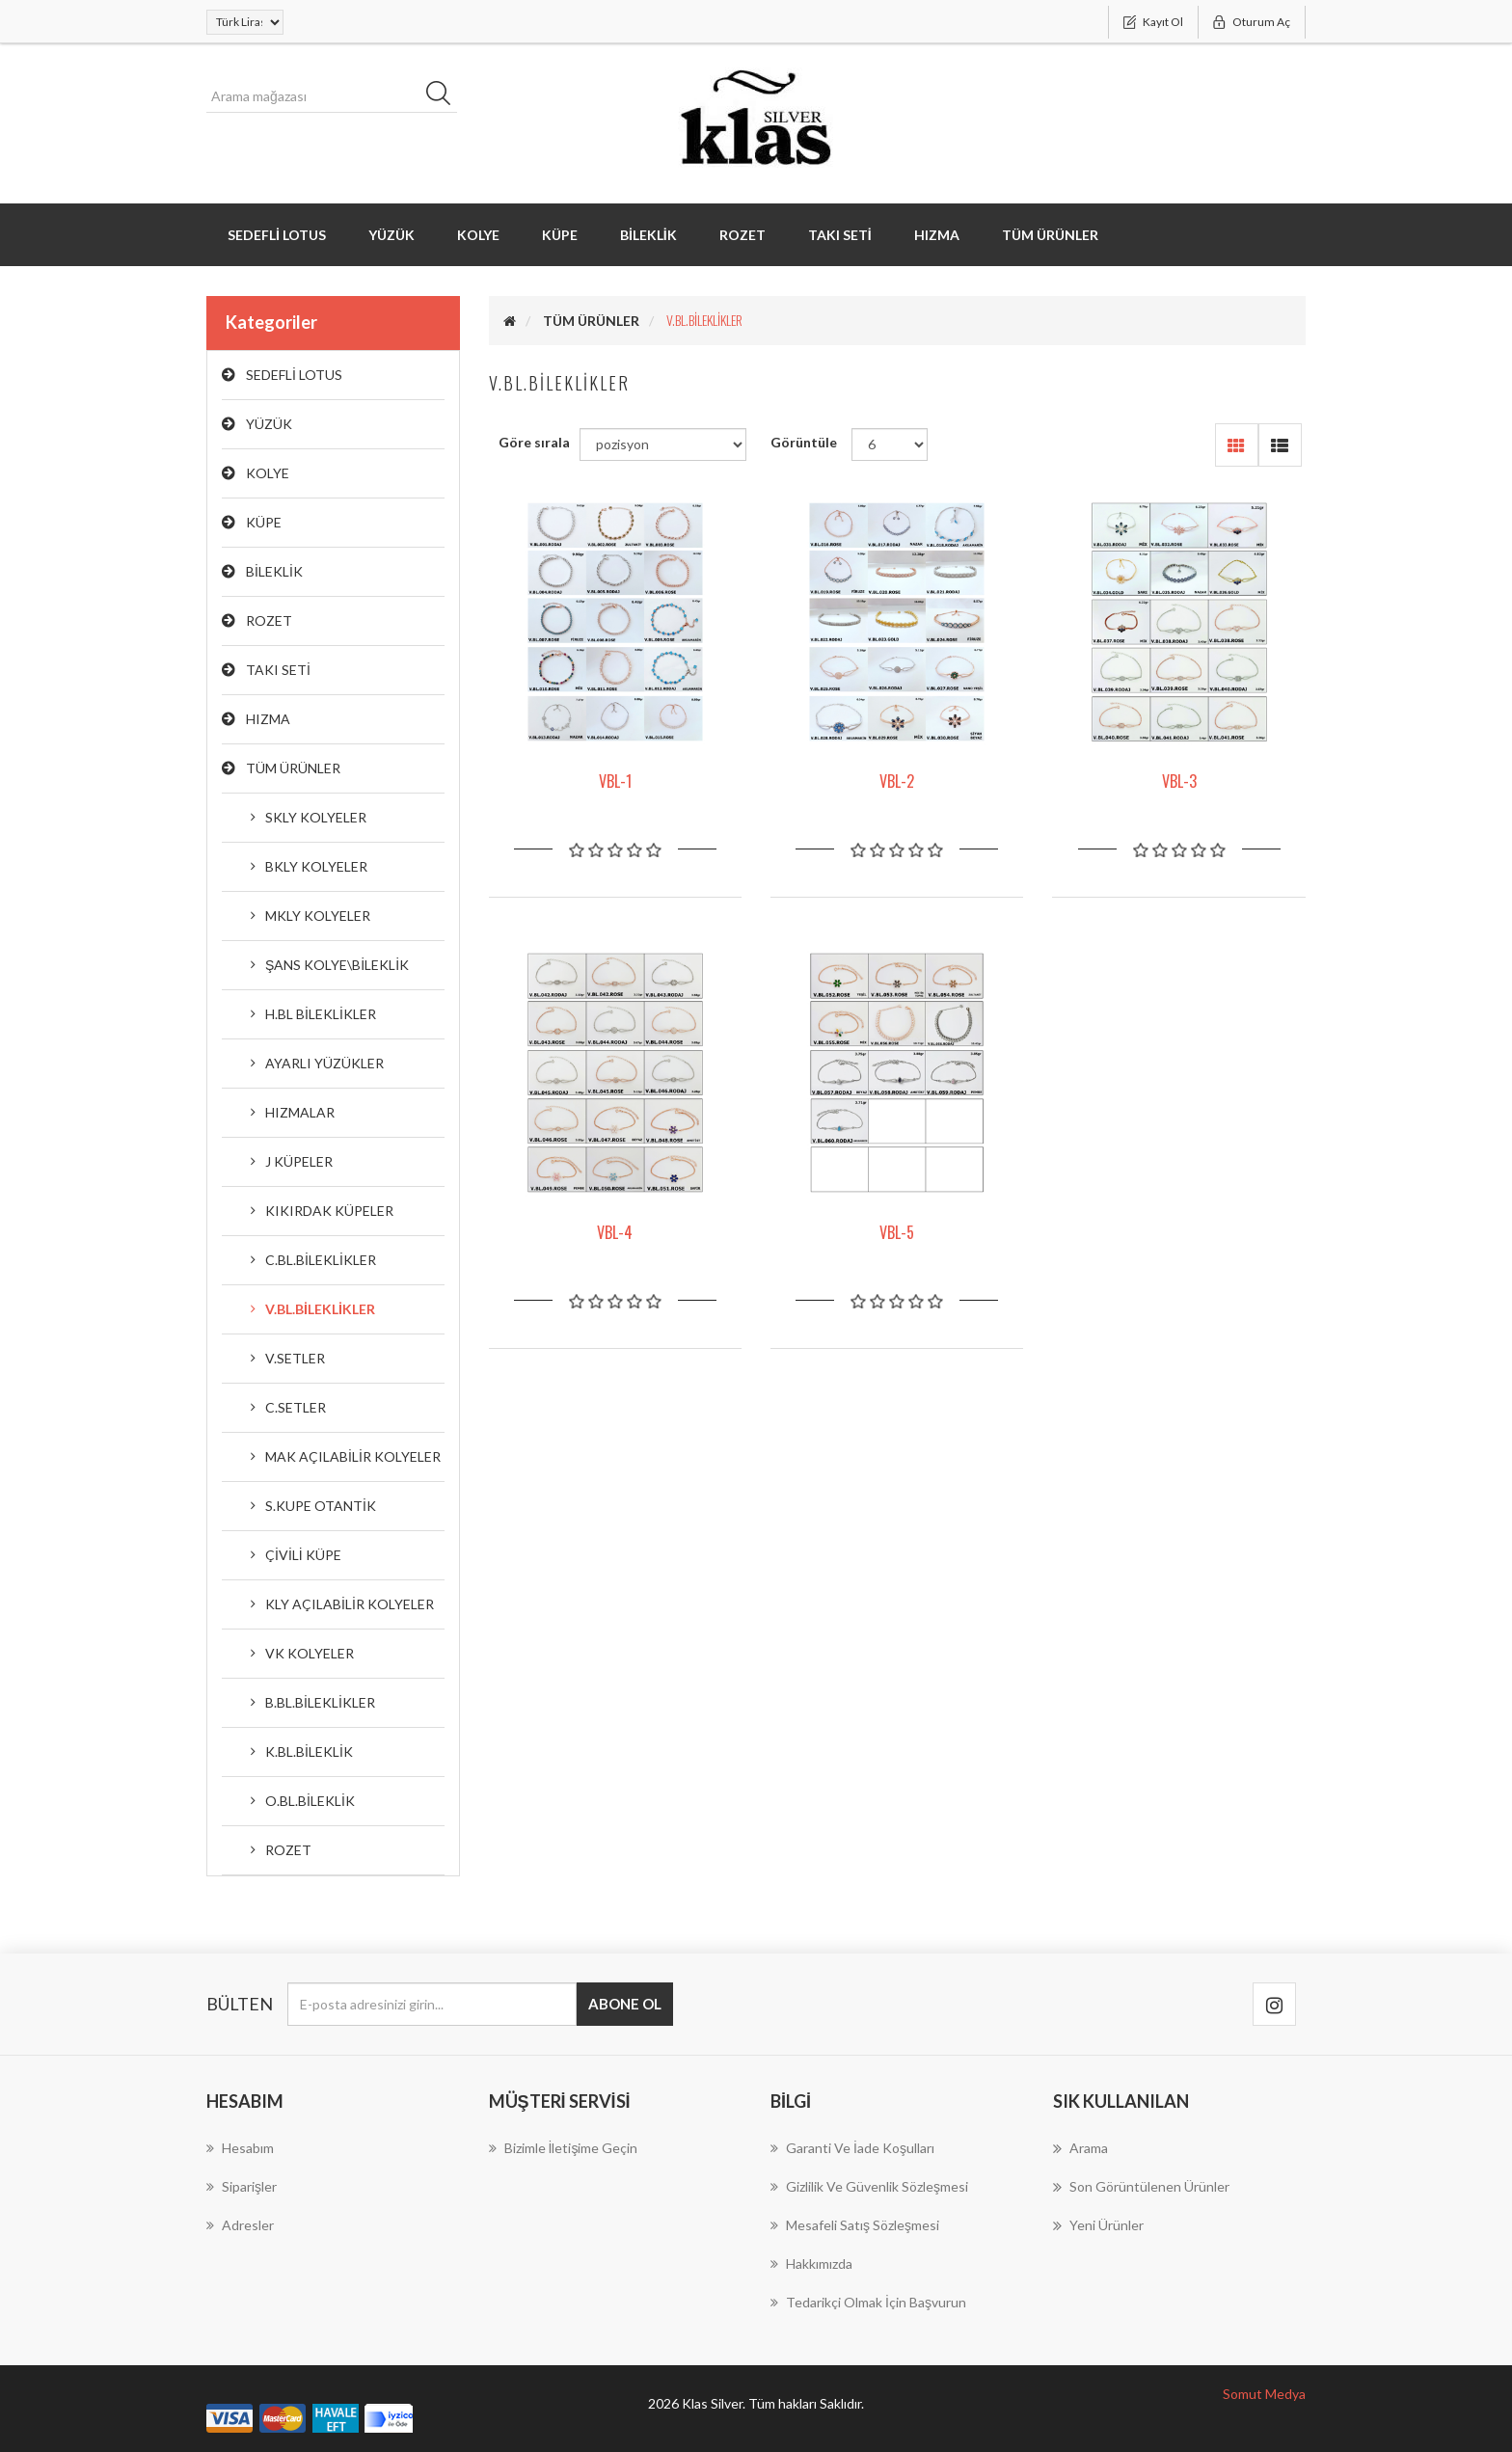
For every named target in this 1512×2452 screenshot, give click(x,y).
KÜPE (560, 235)
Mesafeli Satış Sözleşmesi (854, 2225)
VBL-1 (615, 781)
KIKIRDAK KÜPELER (329, 1210)
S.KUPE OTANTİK (320, 1505)
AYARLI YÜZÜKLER (324, 1063)
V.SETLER (295, 1358)
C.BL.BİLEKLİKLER (320, 1260)
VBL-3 (1179, 781)
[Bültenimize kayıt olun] (432, 2004)
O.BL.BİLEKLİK (310, 1800)
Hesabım (240, 2148)
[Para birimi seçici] (245, 22)
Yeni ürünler (1098, 2225)
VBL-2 (896, 781)
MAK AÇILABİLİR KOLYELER (353, 1456)
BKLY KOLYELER (316, 866)
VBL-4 (615, 1232)
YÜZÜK (391, 235)
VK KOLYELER (309, 1653)
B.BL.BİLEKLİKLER (320, 1702)
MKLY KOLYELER (317, 915)
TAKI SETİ (840, 235)
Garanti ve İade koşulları (852, 2148)
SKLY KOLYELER (315, 817)
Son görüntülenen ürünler (1141, 2186)
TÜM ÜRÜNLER (293, 768)
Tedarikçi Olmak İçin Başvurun (868, 2302)
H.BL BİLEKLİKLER (320, 1014)
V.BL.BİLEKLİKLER (320, 1309)
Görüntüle (803, 442)
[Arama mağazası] (331, 96)
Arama (1080, 2148)
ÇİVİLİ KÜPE (303, 1555)
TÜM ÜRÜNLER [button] (1050, 235)
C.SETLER (295, 1407)
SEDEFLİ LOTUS (277, 235)
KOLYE (478, 235)
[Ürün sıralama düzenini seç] (663, 444)
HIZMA (936, 235)
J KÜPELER (299, 1161)
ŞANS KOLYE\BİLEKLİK (337, 965)
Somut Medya (1264, 2393)
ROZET (742, 235)
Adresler (240, 2225)
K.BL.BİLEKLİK (309, 1751)
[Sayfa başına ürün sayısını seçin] (889, 444)
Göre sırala (534, 442)
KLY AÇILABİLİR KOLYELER (349, 1604)
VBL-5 (896, 1232)
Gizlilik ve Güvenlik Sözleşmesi (869, 2186)
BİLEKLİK (648, 235)
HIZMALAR (300, 1112)
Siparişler (241, 2186)
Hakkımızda (811, 2263)
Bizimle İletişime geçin (563, 2148)
